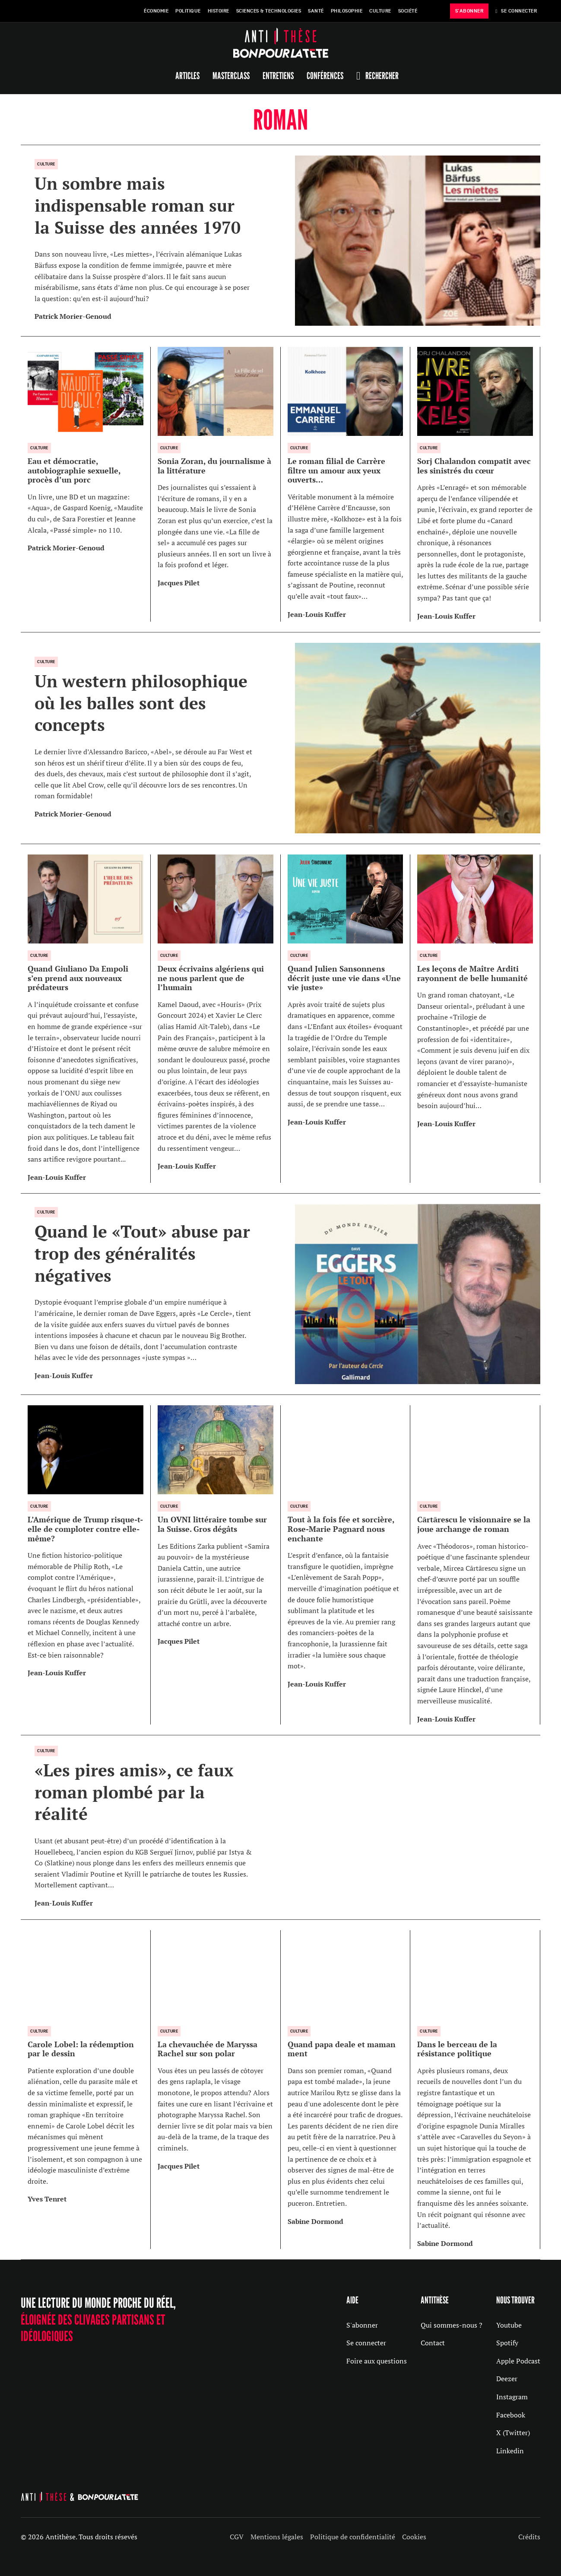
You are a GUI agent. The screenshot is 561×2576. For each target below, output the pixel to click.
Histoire (218, 11)
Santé (316, 11)
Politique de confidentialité (352, 2536)
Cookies (414, 2536)
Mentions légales (276, 2536)
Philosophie (347, 11)
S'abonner (362, 2325)
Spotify (507, 2342)
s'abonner (469, 11)
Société (408, 11)
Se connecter (366, 2342)
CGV (237, 2536)
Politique (188, 11)
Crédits (529, 2536)
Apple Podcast (518, 2361)
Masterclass (231, 75)
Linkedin (510, 2450)
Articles (187, 75)
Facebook (510, 2415)
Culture (380, 11)
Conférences (325, 75)
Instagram (512, 2396)
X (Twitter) (513, 2432)
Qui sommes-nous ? (451, 2325)
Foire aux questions (376, 2361)
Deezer (506, 2378)
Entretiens (278, 75)
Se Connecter (516, 11)
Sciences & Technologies (268, 11)
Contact (433, 2342)
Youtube (509, 2325)
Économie (156, 11)
